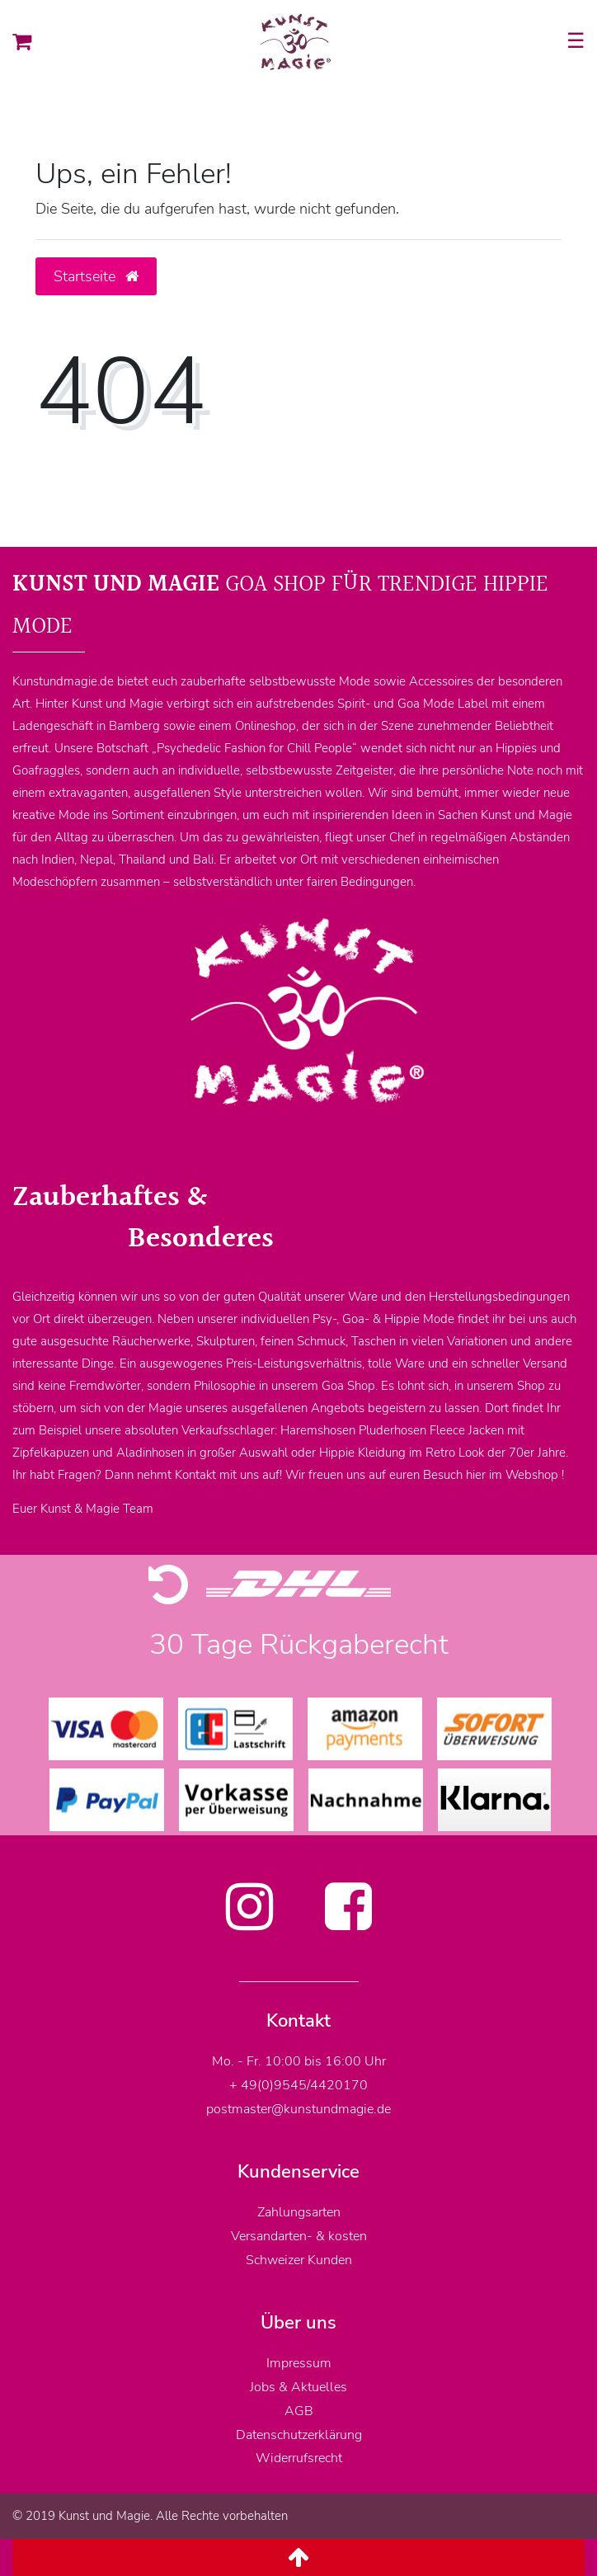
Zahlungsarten (299, 2212)
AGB (298, 2411)
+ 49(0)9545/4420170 (298, 2085)
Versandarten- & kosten (299, 2236)
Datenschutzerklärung (299, 2435)
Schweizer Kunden (299, 2260)
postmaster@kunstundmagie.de (298, 2109)
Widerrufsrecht (299, 2458)
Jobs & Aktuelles (298, 2387)
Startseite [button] (96, 276)
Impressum (298, 2363)
